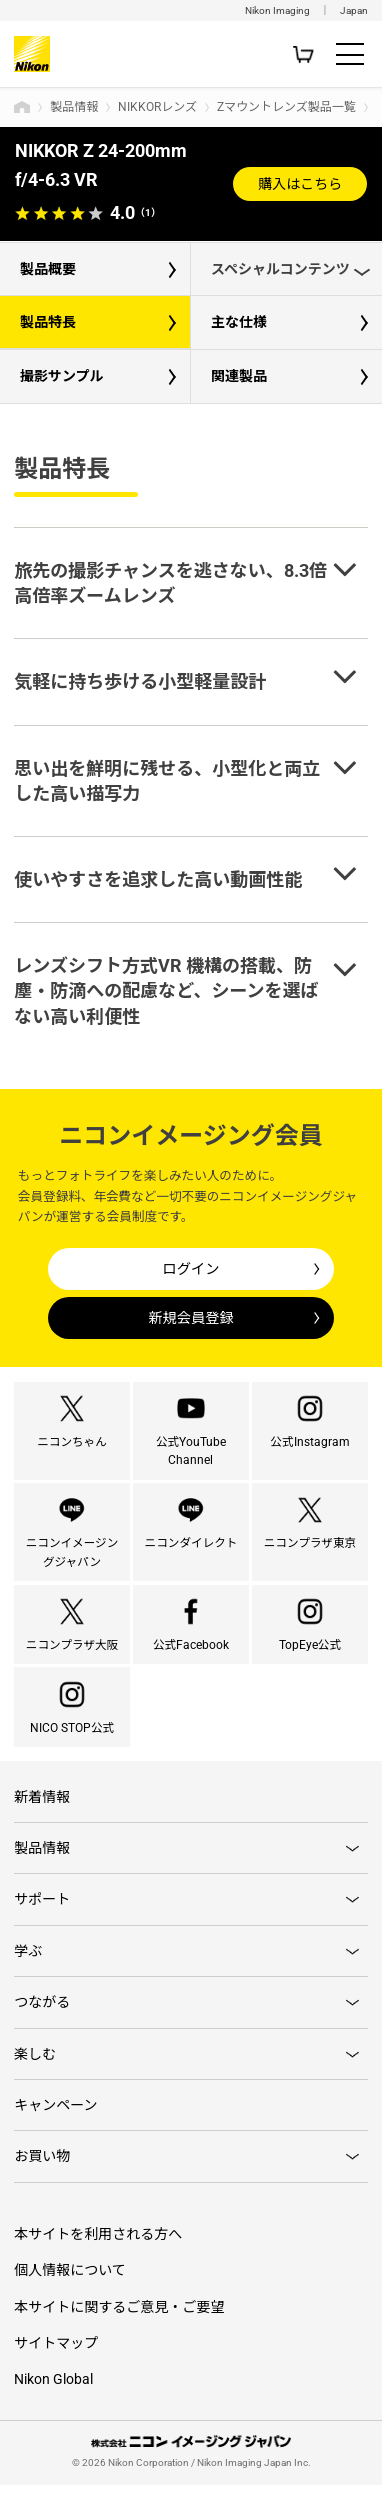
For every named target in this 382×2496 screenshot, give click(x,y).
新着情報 (42, 1808)
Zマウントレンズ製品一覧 (286, 107)
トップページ (22, 107)
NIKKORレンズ (157, 107)
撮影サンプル (62, 376)
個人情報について (70, 2281)
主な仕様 (239, 322)
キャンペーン (55, 2116)
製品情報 (74, 107)
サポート (42, 1911)
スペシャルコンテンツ (280, 269)
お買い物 (42, 2168)
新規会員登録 (191, 1318)
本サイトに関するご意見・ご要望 (119, 2318)
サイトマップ (56, 2354)
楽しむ (35, 2065)
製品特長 (48, 322)
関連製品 (239, 376)
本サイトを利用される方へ (98, 2245)
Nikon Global (53, 2391)
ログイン (190, 1269)
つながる (42, 2013)
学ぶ (28, 1962)
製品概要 (48, 269)
